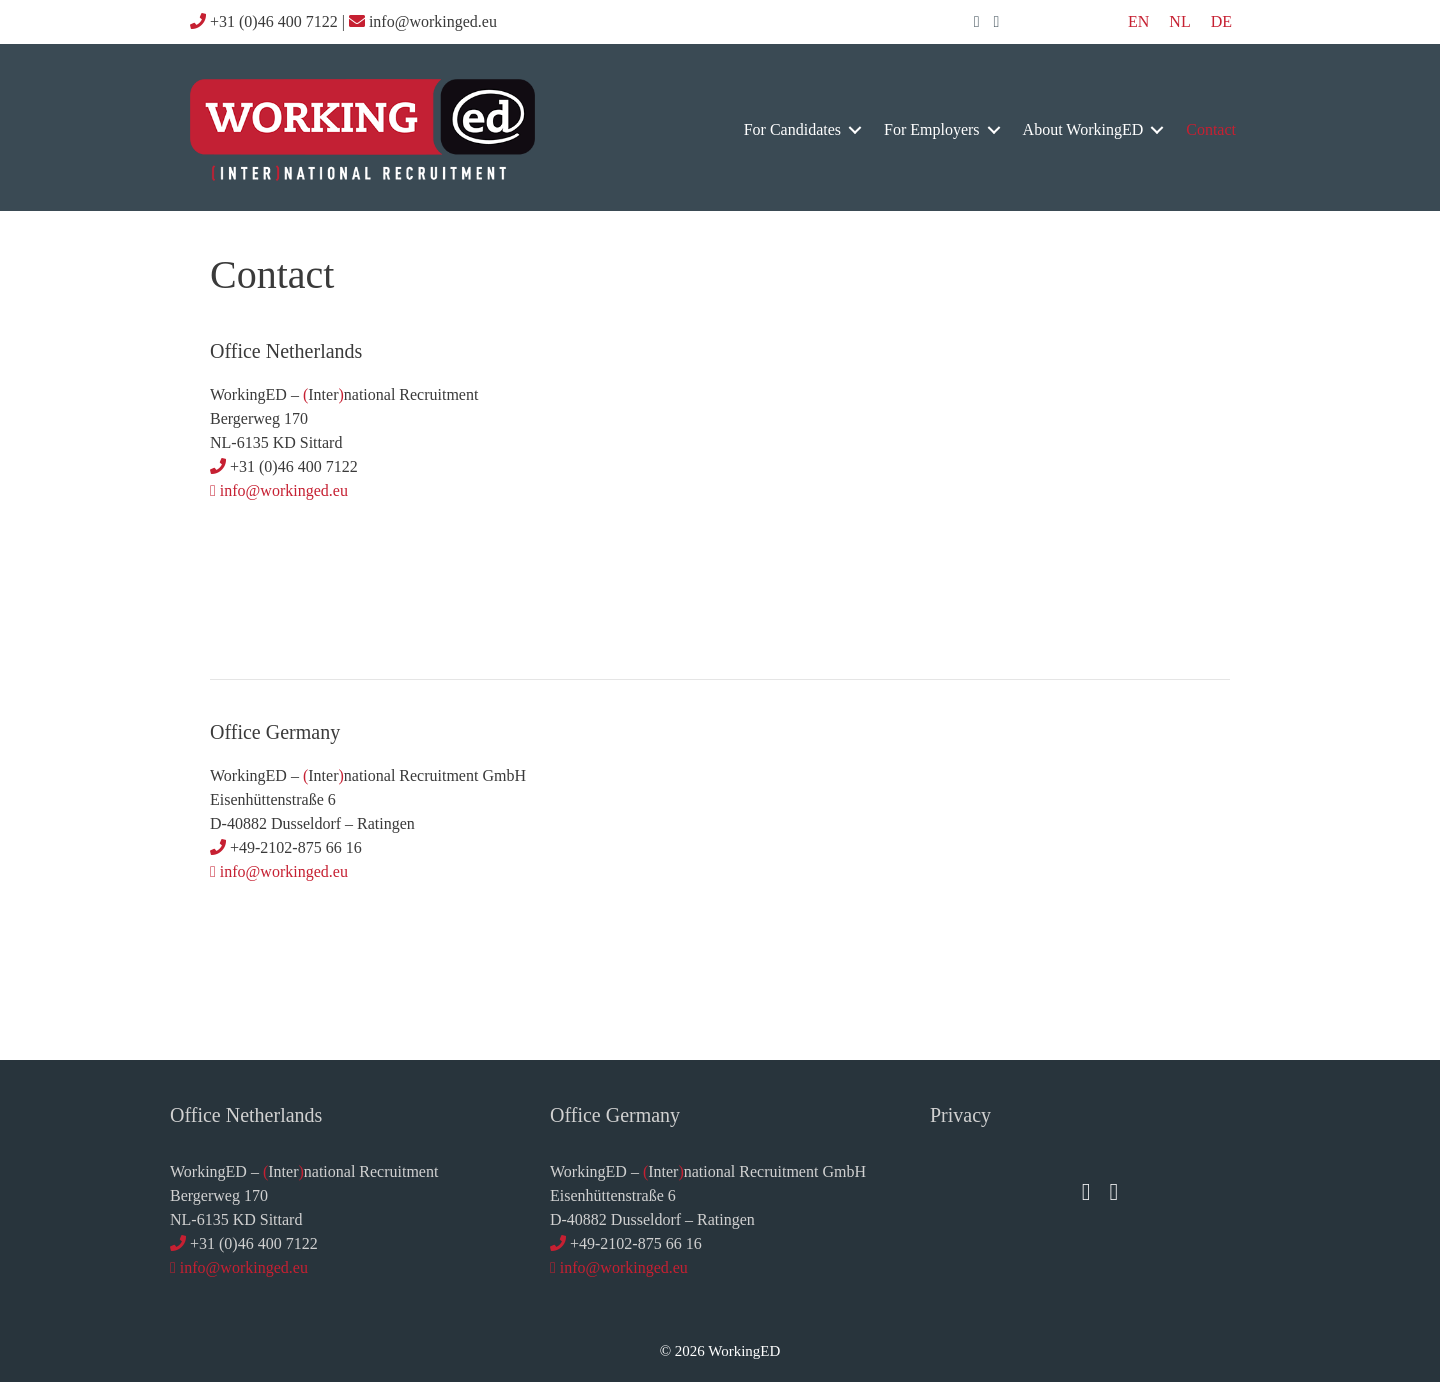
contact (1211, 129)
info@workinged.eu (284, 490)
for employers (932, 129)
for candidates (792, 129)
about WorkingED (1083, 129)
